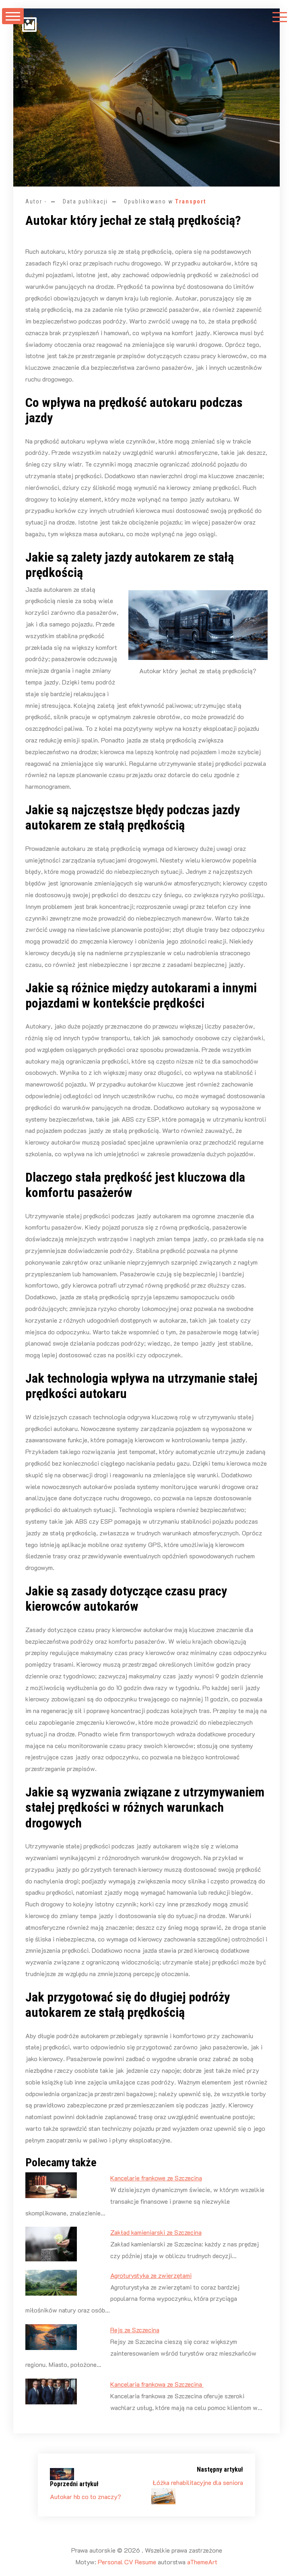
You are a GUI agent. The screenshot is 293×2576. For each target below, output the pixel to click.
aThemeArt (202, 2561)
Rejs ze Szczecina (134, 2329)
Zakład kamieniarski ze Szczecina (156, 2232)
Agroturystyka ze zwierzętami (151, 2275)
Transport (190, 201)
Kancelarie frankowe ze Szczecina (156, 2178)
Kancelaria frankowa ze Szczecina (157, 2384)
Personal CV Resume (127, 2561)
